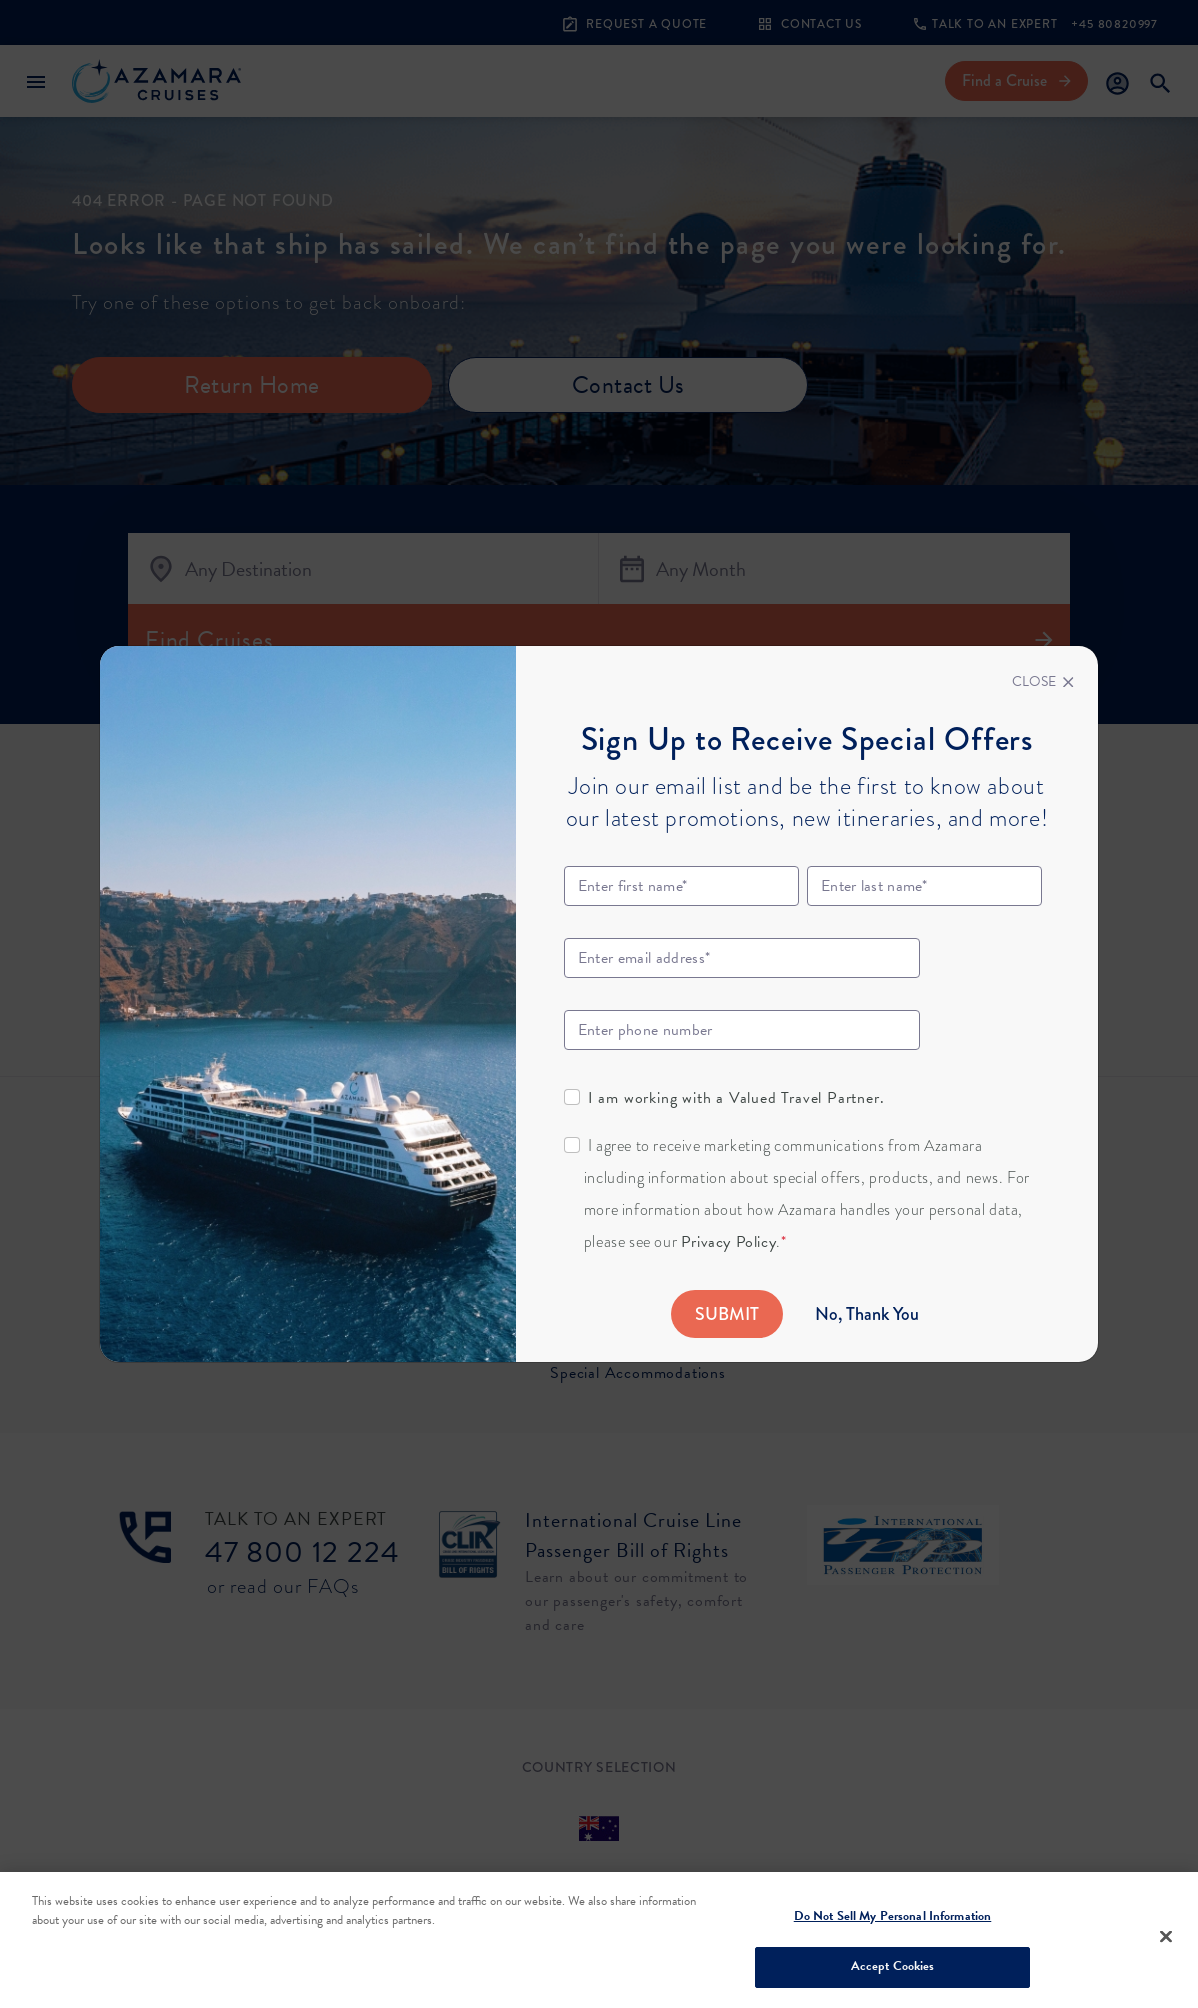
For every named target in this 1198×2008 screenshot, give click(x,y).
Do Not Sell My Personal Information (893, 1916)
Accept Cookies (893, 1966)
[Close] (1043, 682)
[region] (599, 1940)
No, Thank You (867, 1314)
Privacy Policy (728, 1242)
